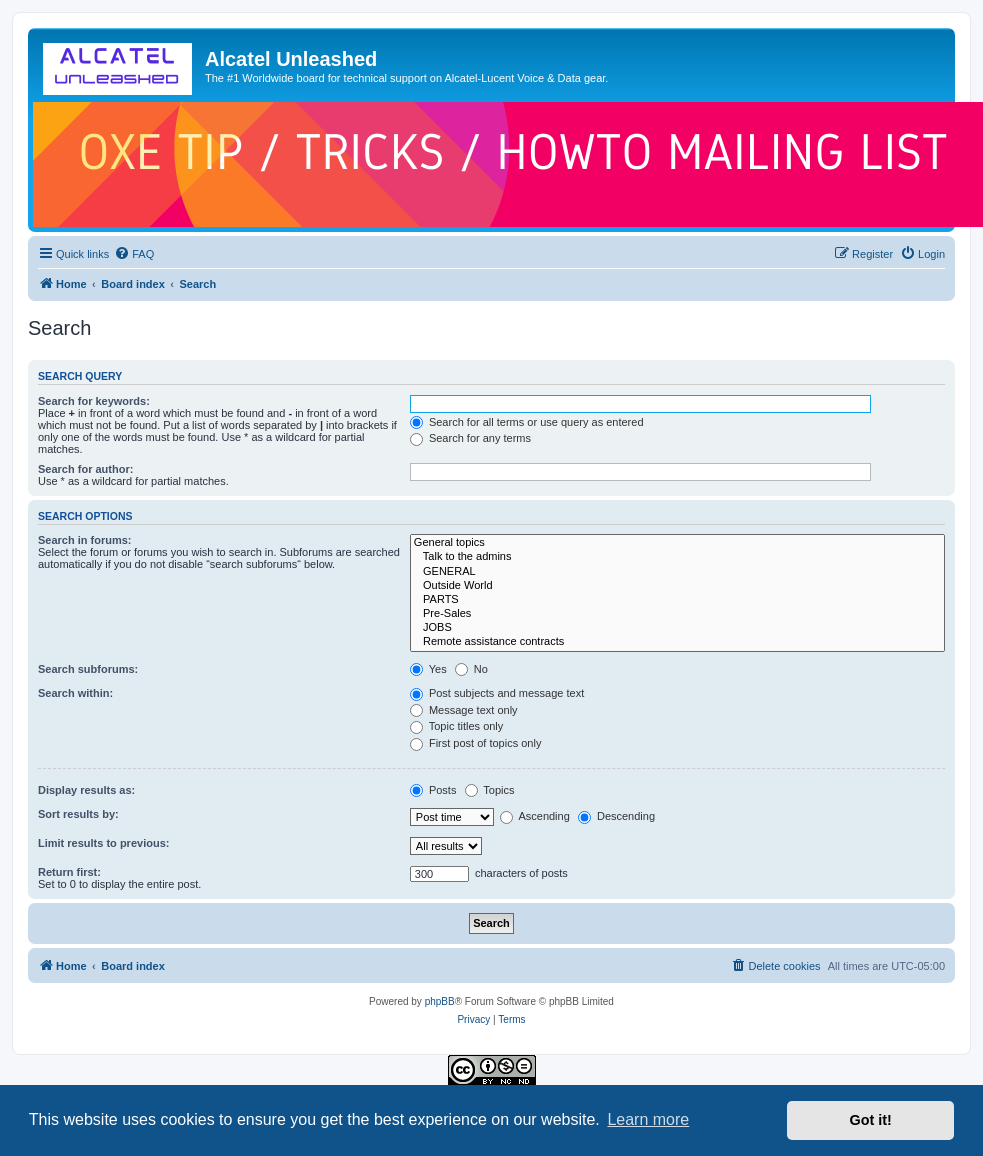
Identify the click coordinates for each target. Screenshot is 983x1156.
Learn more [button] (648, 1119)
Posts (433, 790)
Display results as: (86, 790)
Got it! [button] (871, 1120)
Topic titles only (456, 726)
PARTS (677, 600)
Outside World (677, 586)
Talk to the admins (677, 557)
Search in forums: (85, 540)
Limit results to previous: (103, 843)
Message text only (464, 710)
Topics (490, 790)
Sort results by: (78, 814)
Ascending (535, 816)
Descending (616, 816)
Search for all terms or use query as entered (527, 422)
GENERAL (677, 572)
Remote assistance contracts (677, 642)
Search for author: (85, 469)
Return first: (69, 872)
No (471, 669)
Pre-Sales (677, 614)
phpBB (440, 1001)
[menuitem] (134, 254)
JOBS (677, 628)
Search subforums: (88, 669)
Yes (428, 669)
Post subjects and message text (497, 693)
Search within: (75, 693)
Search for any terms (470, 438)
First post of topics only (476, 743)
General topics (677, 543)
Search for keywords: (94, 401)
